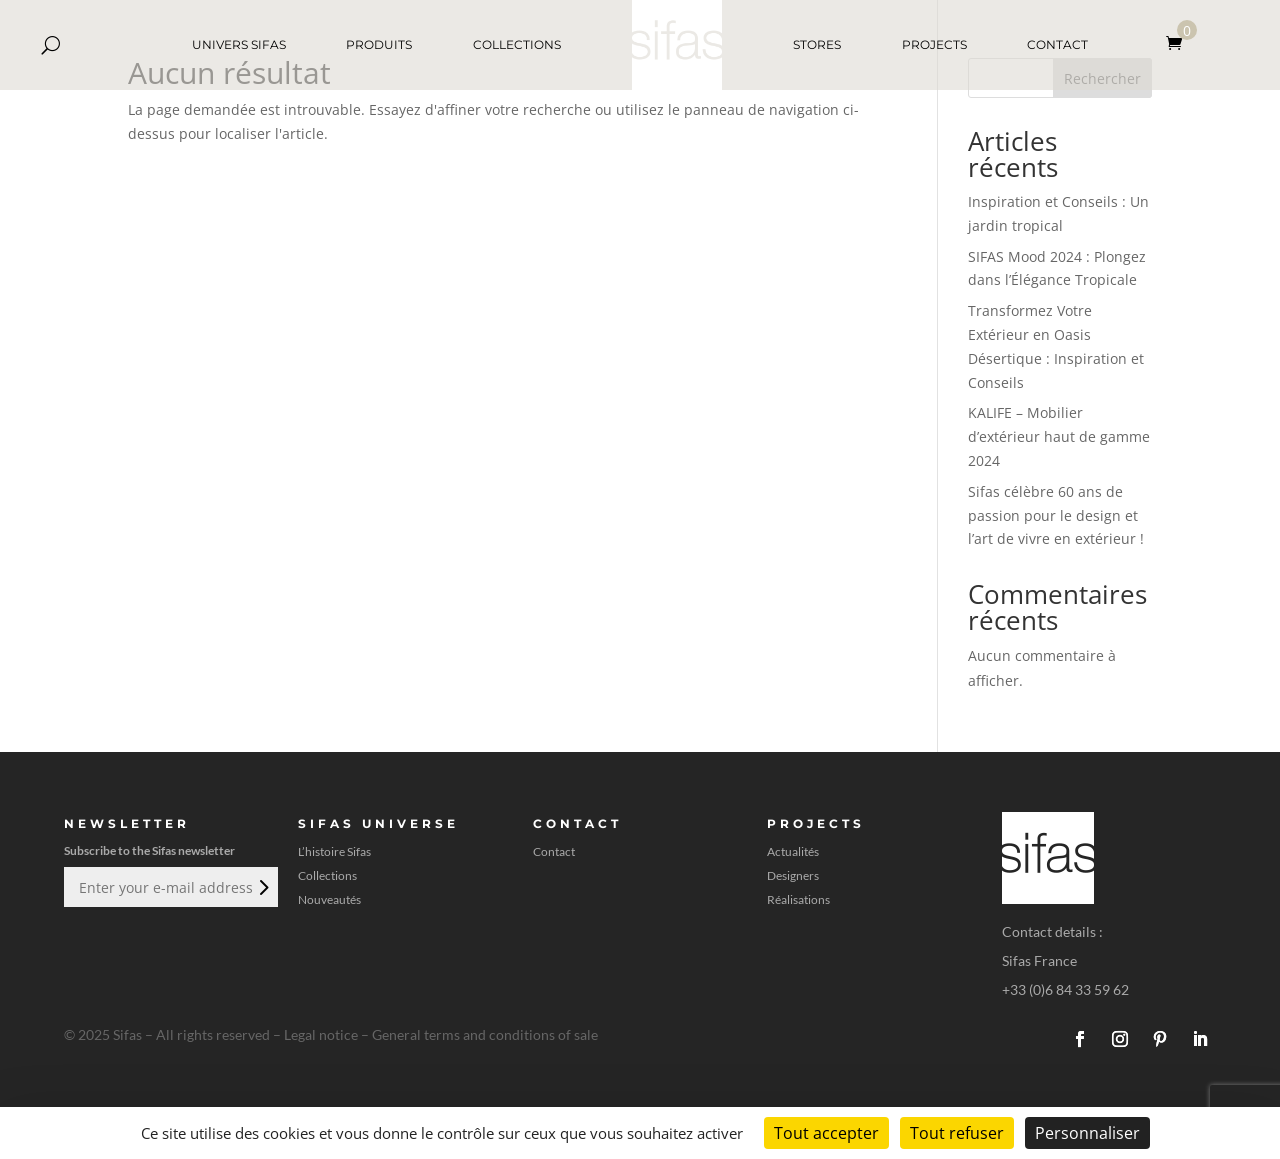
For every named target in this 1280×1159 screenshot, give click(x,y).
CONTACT (1057, 44)
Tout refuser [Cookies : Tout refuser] (957, 1133)
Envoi (262, 887)
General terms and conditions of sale (485, 1034)
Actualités (793, 852)
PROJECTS (934, 44)
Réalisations (798, 900)
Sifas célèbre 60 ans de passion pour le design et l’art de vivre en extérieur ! (1056, 515)
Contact (554, 852)
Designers (793, 876)
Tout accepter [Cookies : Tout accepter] (826, 1133)
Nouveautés (329, 900)
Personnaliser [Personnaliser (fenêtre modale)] (1087, 1133)
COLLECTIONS (517, 44)
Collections (327, 876)
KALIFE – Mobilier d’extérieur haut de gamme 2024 (1059, 436)
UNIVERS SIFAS (239, 44)
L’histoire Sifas (334, 852)
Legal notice (321, 1034)
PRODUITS (379, 44)
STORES (817, 44)
